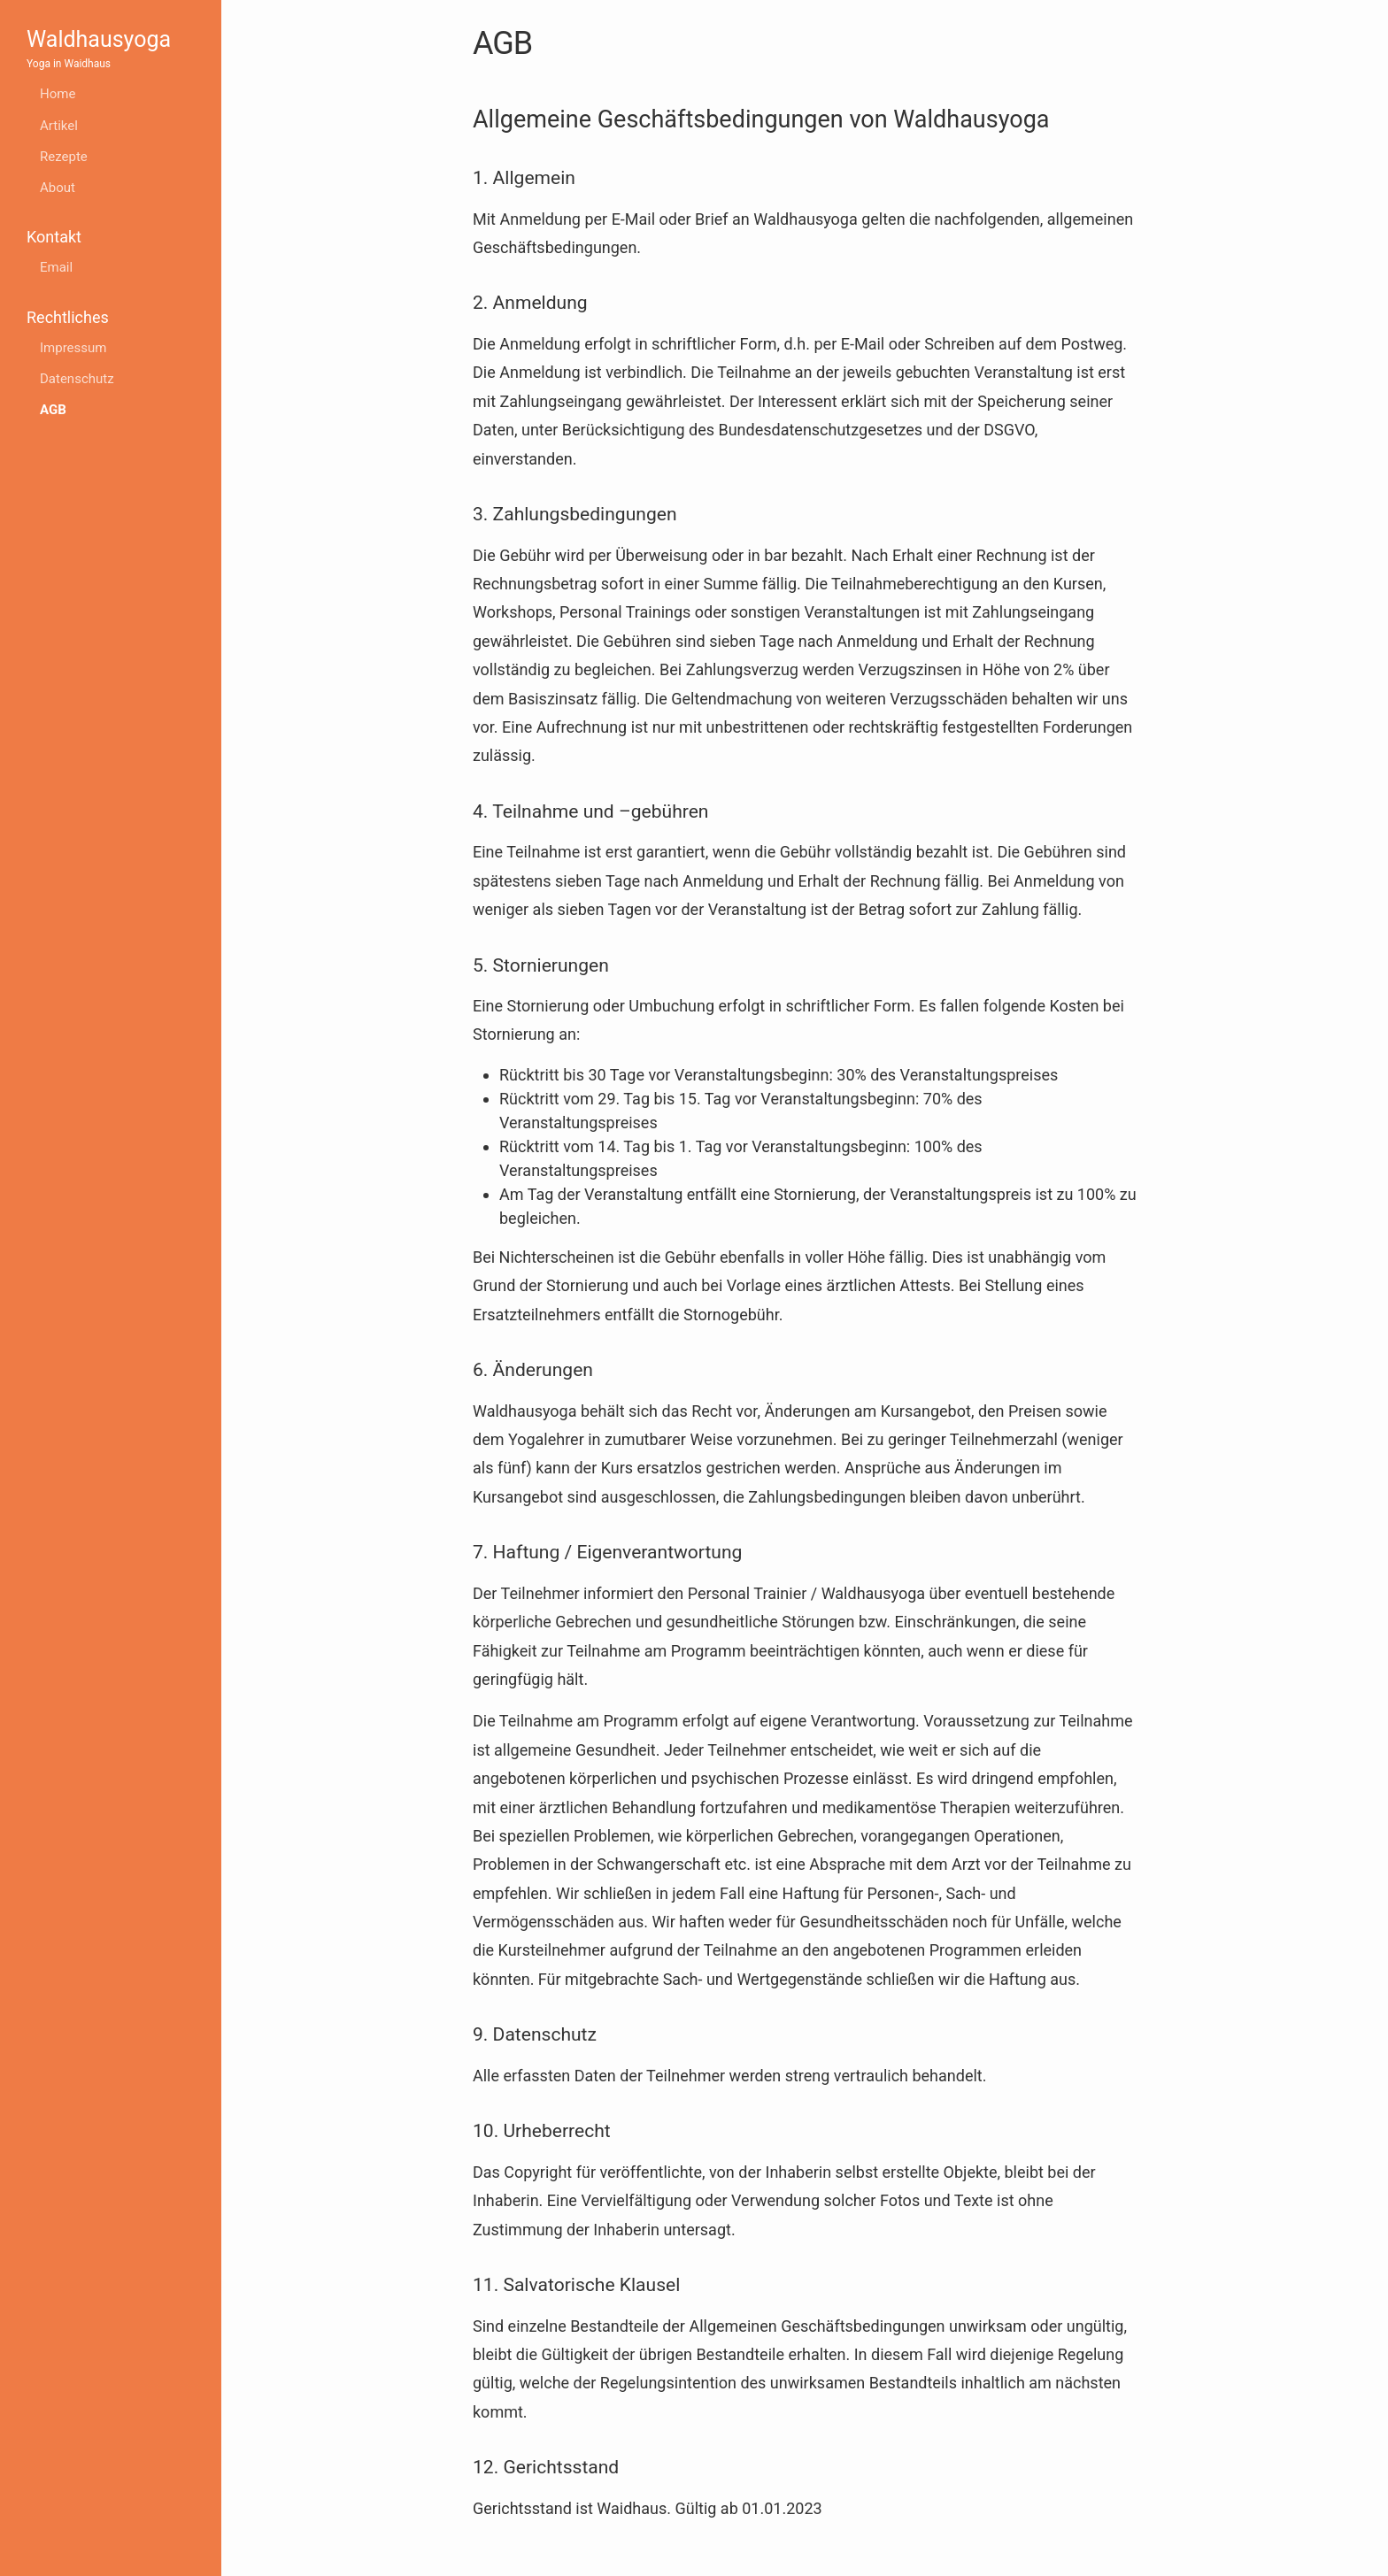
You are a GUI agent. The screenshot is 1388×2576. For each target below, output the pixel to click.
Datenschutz (77, 379)
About (57, 188)
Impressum (73, 348)
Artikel (59, 126)
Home (57, 94)
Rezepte (64, 157)
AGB (53, 410)
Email (56, 267)
